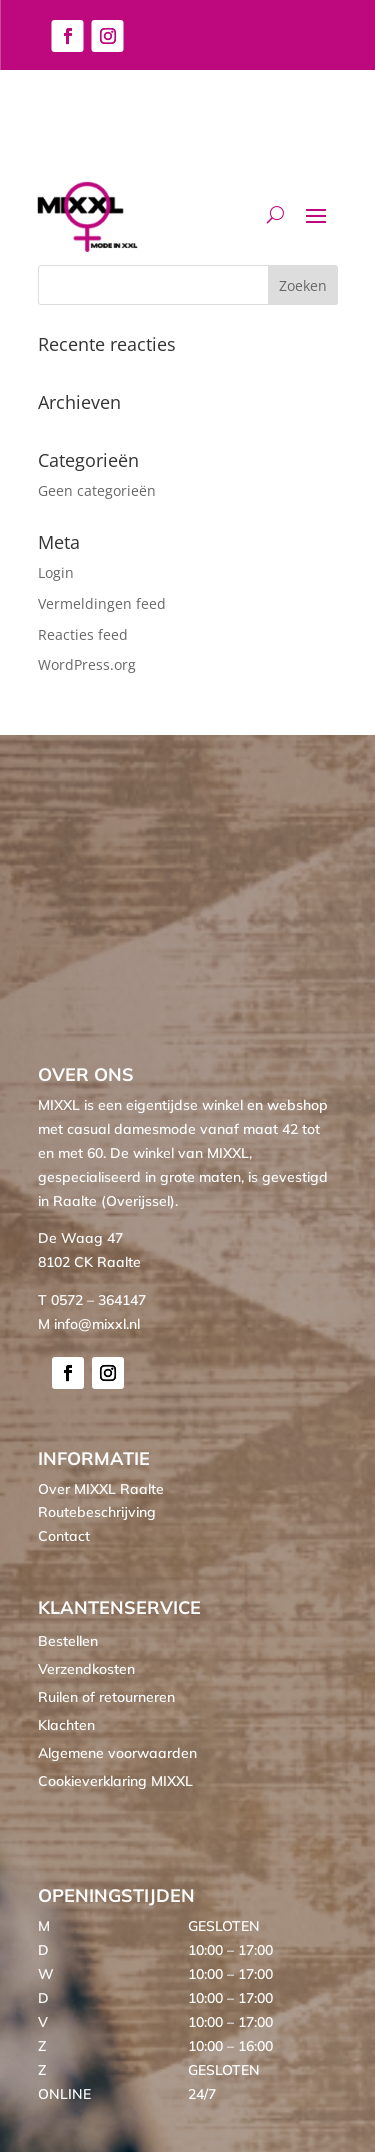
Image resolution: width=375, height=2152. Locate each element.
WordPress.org (87, 664)
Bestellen (68, 1641)
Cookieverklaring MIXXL (115, 1781)
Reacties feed (83, 634)
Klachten (66, 1725)
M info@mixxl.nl (89, 1324)
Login (56, 572)
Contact (64, 1536)
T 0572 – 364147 (92, 1300)
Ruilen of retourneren (106, 1697)
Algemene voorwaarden (117, 1753)
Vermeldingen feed (102, 603)
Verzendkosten (86, 1669)
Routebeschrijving (97, 1512)
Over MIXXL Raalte (101, 1489)
